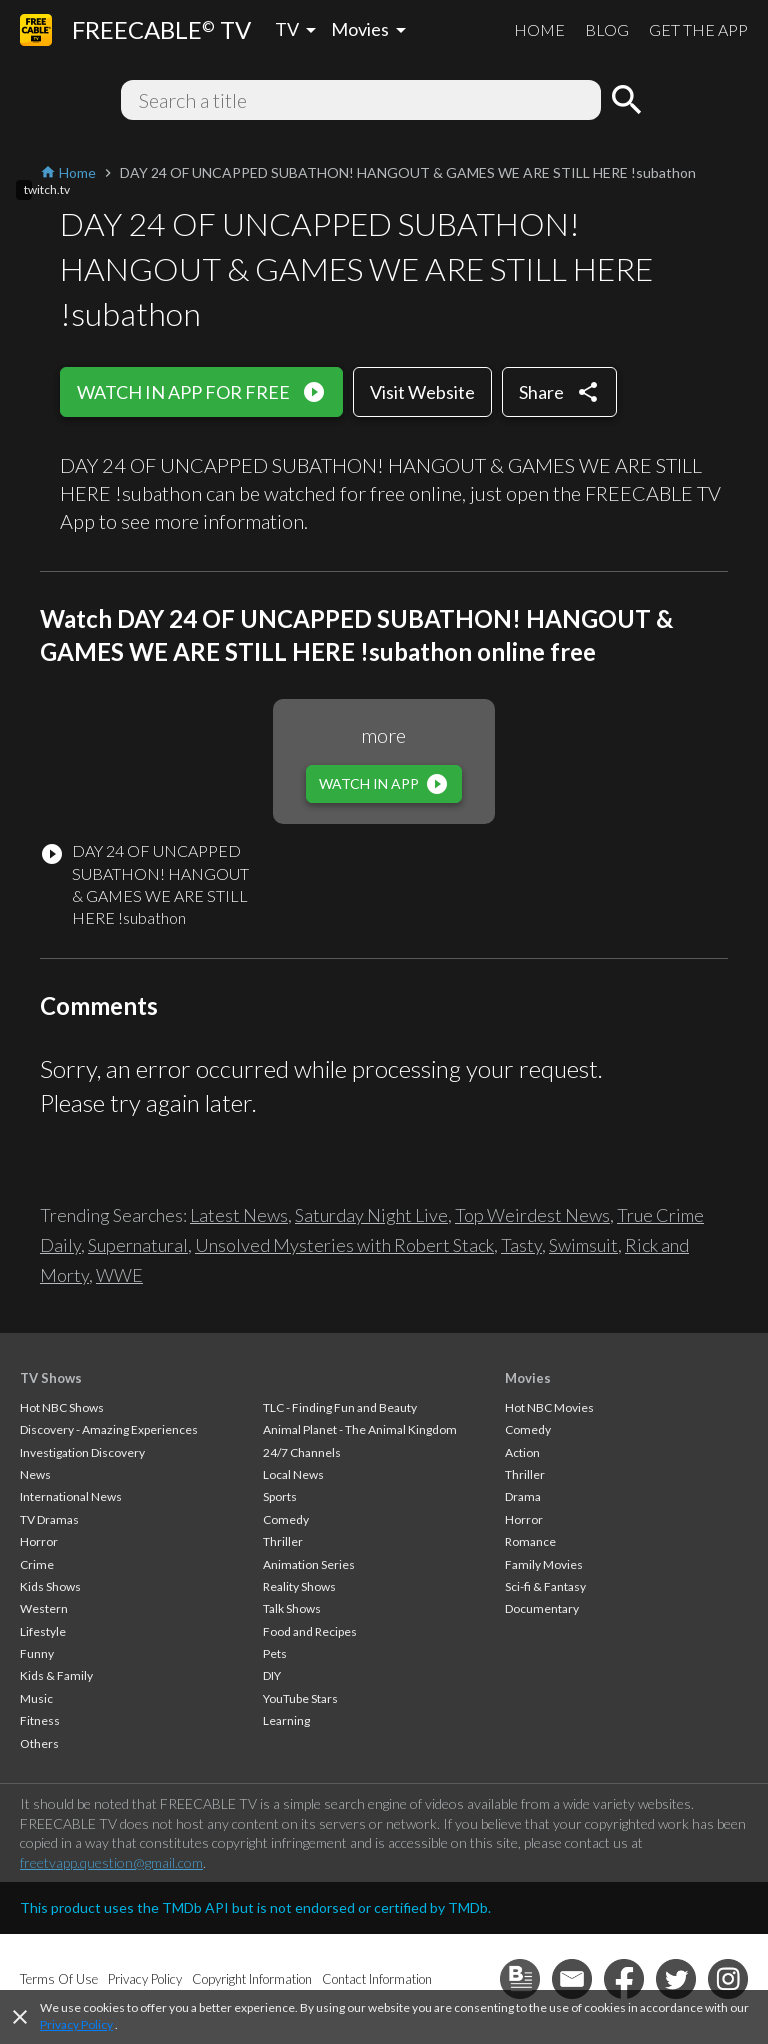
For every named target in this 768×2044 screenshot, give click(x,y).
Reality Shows (299, 1586)
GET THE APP (698, 29)
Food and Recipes (310, 1631)
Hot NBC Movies (549, 1407)
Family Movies (544, 1564)
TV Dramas (49, 1519)
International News (71, 1496)
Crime (37, 1564)
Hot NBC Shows (62, 1407)
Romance (530, 1541)
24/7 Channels (302, 1452)
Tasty (521, 1245)
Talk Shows (292, 1608)
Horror (39, 1541)
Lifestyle (43, 1631)
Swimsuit (583, 1245)
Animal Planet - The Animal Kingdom (360, 1429)
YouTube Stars (300, 1698)
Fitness (40, 1720)
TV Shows (51, 1378)
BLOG (607, 29)
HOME (539, 29)
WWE (119, 1275)
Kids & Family (56, 1675)
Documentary (542, 1608)
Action (522, 1452)
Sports (280, 1496)
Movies (528, 1378)
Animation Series (309, 1564)
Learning (286, 1720)
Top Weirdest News (532, 1215)
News (35, 1474)
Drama (523, 1496)
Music (36, 1698)
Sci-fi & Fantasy (545, 1586)
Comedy (286, 1519)
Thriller (283, 1541)
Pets (275, 1653)
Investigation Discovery (82, 1452)
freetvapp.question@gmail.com (111, 1862)
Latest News (239, 1215)
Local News (293, 1474)
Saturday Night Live (371, 1215)
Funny (37, 1653)
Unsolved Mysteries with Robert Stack (344, 1245)
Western (44, 1608)
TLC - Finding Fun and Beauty (340, 1407)
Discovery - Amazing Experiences (109, 1429)
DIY (272, 1675)
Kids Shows (50, 1586)
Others (39, 1743)
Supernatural (138, 1245)
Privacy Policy (76, 2024)
